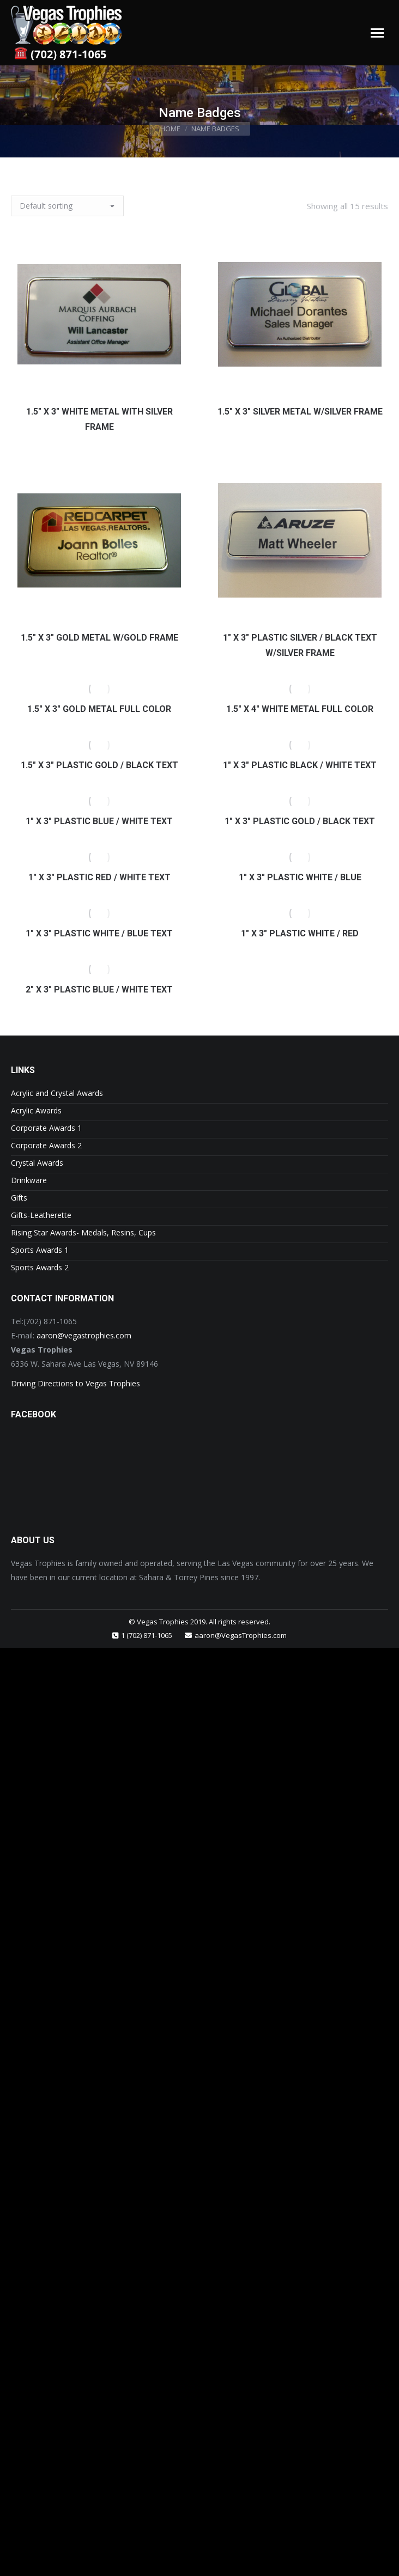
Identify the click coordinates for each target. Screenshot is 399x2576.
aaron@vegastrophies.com (84, 1335)
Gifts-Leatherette (41, 1215)
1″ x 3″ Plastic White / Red (300, 933)
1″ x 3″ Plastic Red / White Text (99, 877)
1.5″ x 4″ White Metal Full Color (299, 709)
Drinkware (29, 1180)
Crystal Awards (37, 1163)
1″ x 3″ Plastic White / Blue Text (99, 933)
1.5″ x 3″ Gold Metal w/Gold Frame (99, 637)
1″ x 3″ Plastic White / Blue (300, 877)
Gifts (19, 1197)
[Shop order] (67, 206)
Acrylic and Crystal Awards (57, 1093)
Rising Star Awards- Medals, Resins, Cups (83, 1232)
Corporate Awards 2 (46, 1145)
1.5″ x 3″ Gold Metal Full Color (99, 709)
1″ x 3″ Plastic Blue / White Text (99, 821)
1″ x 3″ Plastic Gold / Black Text (300, 821)
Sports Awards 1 (40, 1250)
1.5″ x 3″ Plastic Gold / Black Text (99, 765)
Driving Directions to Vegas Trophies (75, 1383)
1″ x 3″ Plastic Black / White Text (300, 765)
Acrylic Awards (36, 1110)
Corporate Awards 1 (46, 1128)
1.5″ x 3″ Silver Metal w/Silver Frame (300, 411)
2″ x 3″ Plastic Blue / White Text (99, 989)
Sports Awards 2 (40, 1267)
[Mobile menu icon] (377, 33)
